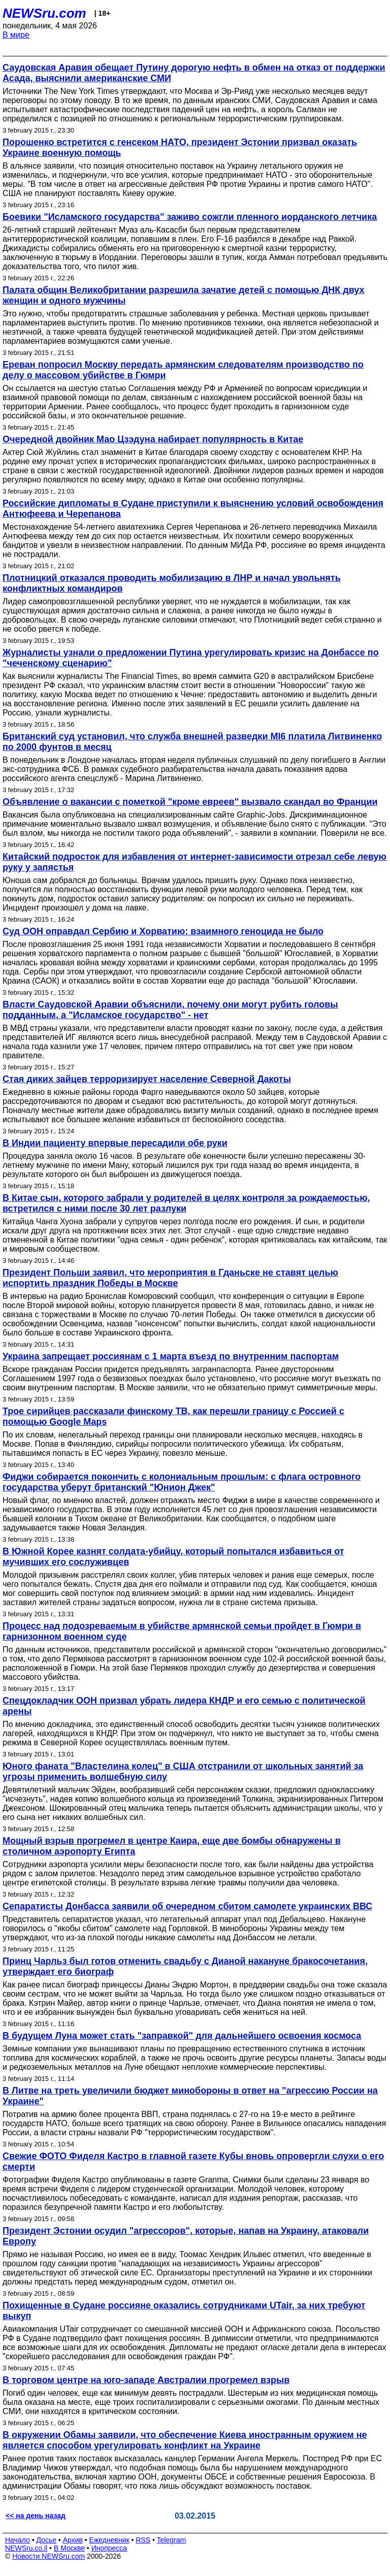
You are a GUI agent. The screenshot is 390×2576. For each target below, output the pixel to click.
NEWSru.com (44, 13)
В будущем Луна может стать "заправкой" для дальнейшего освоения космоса (182, 2036)
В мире (16, 34)
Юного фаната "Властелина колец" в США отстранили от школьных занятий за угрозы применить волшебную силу (183, 1771)
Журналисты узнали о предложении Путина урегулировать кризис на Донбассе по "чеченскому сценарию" (191, 657)
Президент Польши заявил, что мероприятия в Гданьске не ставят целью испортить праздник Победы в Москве (170, 1277)
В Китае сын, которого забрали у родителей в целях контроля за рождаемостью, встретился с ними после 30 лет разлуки (186, 1203)
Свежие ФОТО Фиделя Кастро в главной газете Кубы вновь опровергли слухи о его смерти (193, 2161)
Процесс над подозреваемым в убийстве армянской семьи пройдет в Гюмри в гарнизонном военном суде (182, 1631)
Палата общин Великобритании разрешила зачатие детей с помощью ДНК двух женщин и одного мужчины (184, 295)
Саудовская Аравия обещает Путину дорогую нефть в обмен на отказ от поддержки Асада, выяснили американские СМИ (194, 72)
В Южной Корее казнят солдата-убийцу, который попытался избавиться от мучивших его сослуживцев (173, 1556)
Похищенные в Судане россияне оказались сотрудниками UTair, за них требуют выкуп (184, 2310)
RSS (143, 2540)
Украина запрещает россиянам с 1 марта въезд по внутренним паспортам (171, 1356)
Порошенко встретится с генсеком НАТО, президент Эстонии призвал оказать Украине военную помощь (180, 147)
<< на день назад (36, 2516)
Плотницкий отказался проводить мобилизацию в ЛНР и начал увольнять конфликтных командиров (172, 583)
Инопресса (109, 2548)
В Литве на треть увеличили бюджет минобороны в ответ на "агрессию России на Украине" (190, 2095)
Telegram (171, 2540)
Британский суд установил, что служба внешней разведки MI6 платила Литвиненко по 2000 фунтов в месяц (192, 741)
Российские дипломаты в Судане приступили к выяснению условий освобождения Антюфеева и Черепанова (193, 508)
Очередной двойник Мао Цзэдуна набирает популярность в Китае (153, 439)
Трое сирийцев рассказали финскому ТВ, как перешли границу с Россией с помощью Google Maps (173, 1416)
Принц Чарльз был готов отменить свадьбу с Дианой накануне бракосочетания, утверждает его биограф (185, 1966)
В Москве (69, 2548)
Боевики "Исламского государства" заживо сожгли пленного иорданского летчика (190, 217)
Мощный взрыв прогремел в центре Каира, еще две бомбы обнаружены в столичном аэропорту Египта (172, 1846)
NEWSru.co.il (26, 2548)
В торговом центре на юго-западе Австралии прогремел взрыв (146, 2380)
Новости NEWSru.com (48, 2556)
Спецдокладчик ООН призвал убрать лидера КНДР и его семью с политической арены (184, 1705)
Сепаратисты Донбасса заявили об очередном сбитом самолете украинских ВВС (187, 1906)
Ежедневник (109, 2540)
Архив (73, 2540)
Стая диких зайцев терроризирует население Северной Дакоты (147, 1079)
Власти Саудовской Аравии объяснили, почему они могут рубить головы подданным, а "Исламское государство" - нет (170, 1009)
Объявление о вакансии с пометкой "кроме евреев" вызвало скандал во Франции (190, 802)
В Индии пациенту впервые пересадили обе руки (115, 1143)
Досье (46, 2540)
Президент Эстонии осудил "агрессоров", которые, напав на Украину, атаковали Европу (186, 2236)
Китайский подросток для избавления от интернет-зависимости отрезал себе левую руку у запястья (194, 862)
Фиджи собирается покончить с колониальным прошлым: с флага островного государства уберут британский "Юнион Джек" (182, 1482)
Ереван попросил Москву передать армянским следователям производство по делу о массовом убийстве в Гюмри (183, 370)
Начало (17, 2540)
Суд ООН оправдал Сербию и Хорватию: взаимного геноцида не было (163, 931)
